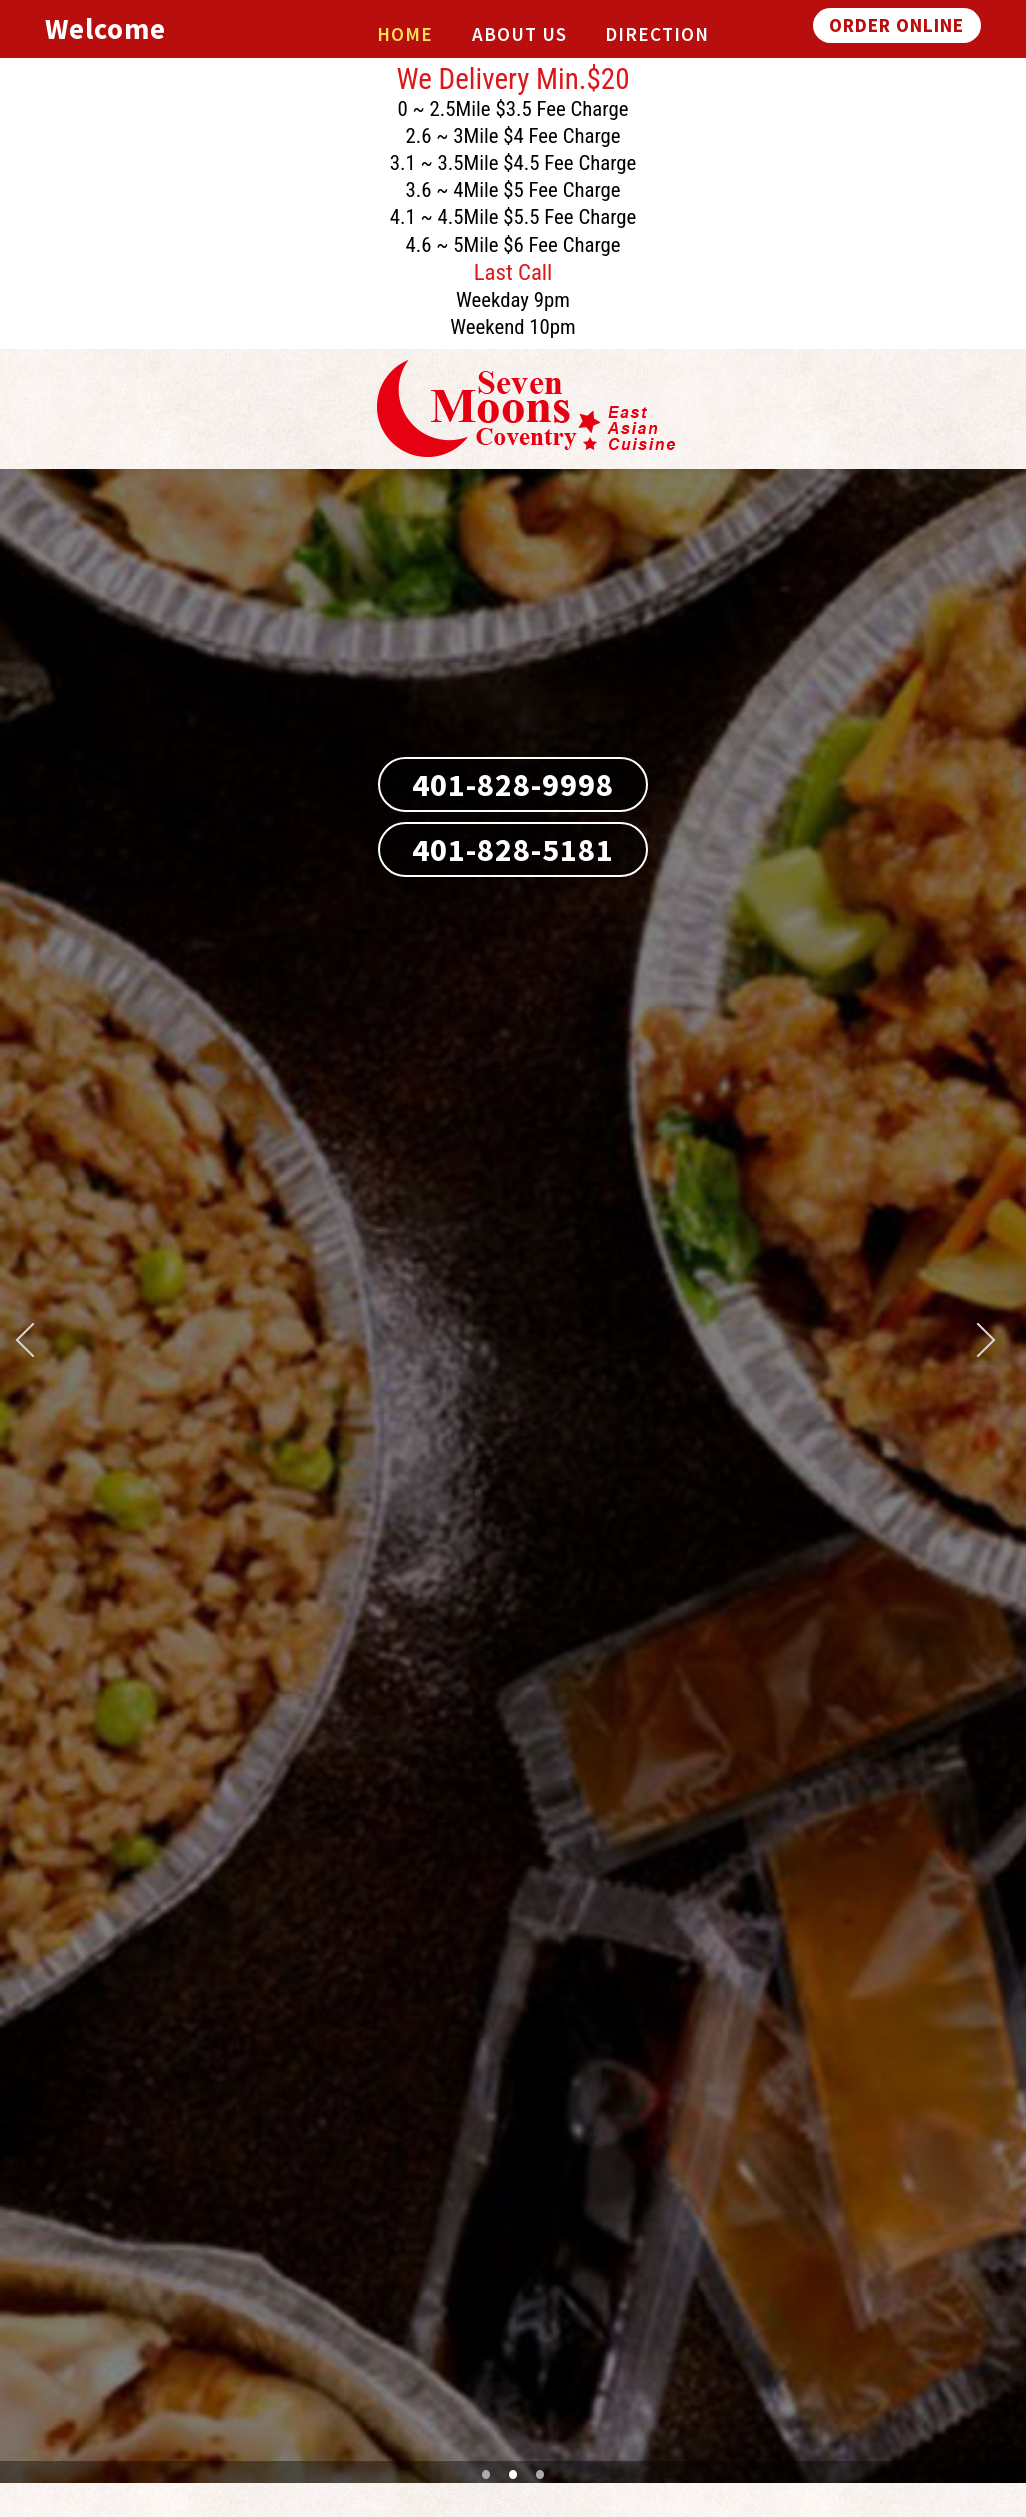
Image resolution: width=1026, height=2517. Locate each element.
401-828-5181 (513, 850)
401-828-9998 (513, 785)
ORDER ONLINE (896, 25)
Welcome (105, 29)
